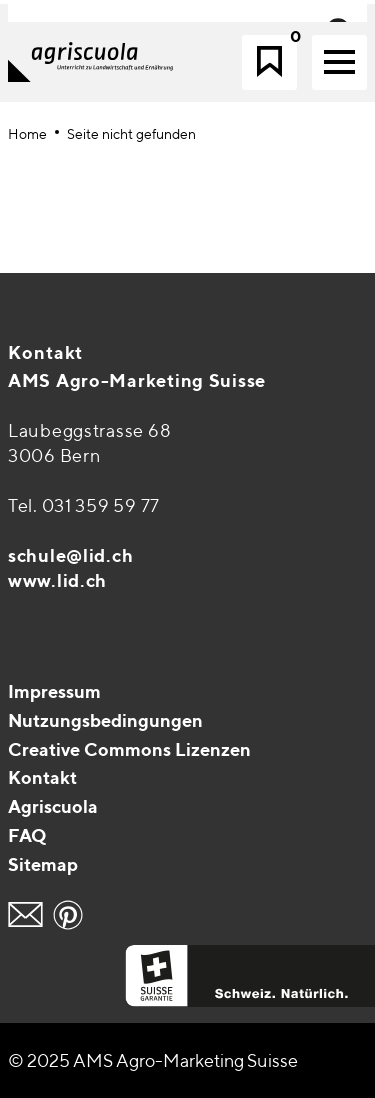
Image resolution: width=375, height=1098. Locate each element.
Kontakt (45, 352)
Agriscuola (53, 806)
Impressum (54, 691)
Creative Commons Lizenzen (129, 749)
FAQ (27, 835)
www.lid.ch (57, 580)
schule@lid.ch (70, 555)
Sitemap (43, 864)
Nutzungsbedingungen (105, 720)
